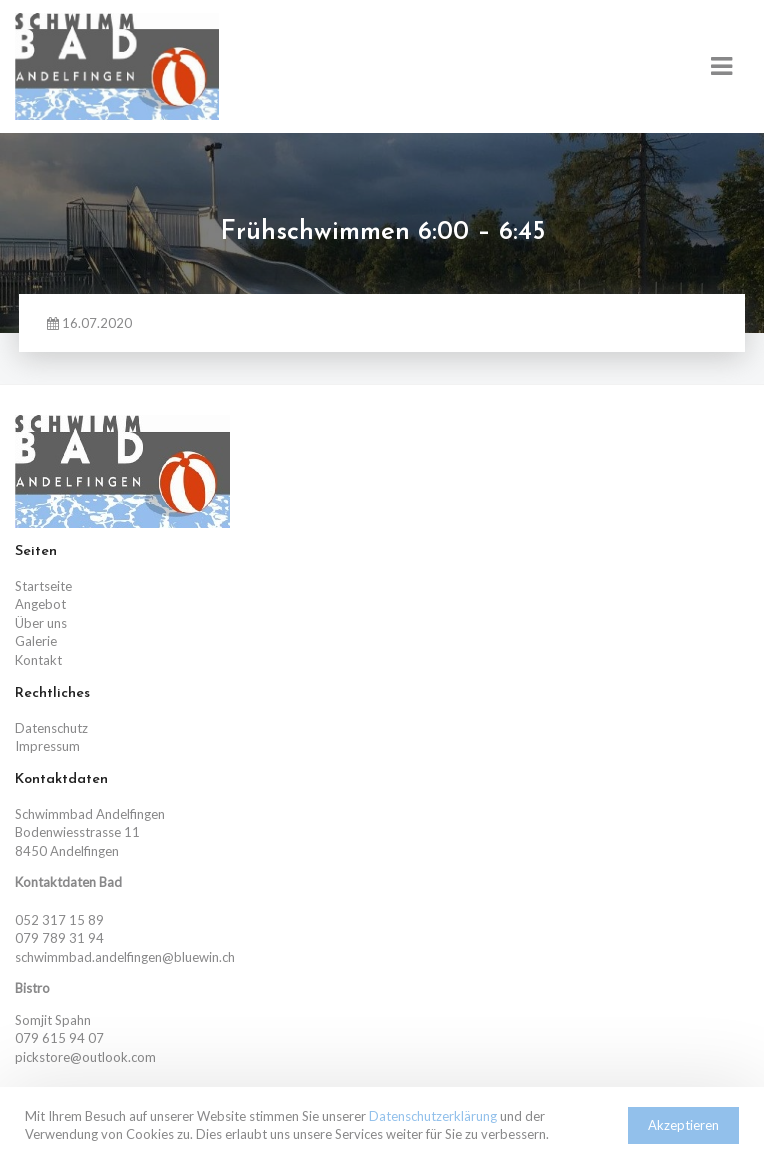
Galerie (36, 641)
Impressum (47, 746)
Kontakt (38, 660)
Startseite (43, 586)
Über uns (41, 623)
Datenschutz (51, 728)
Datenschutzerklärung (433, 1116)
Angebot (40, 604)
